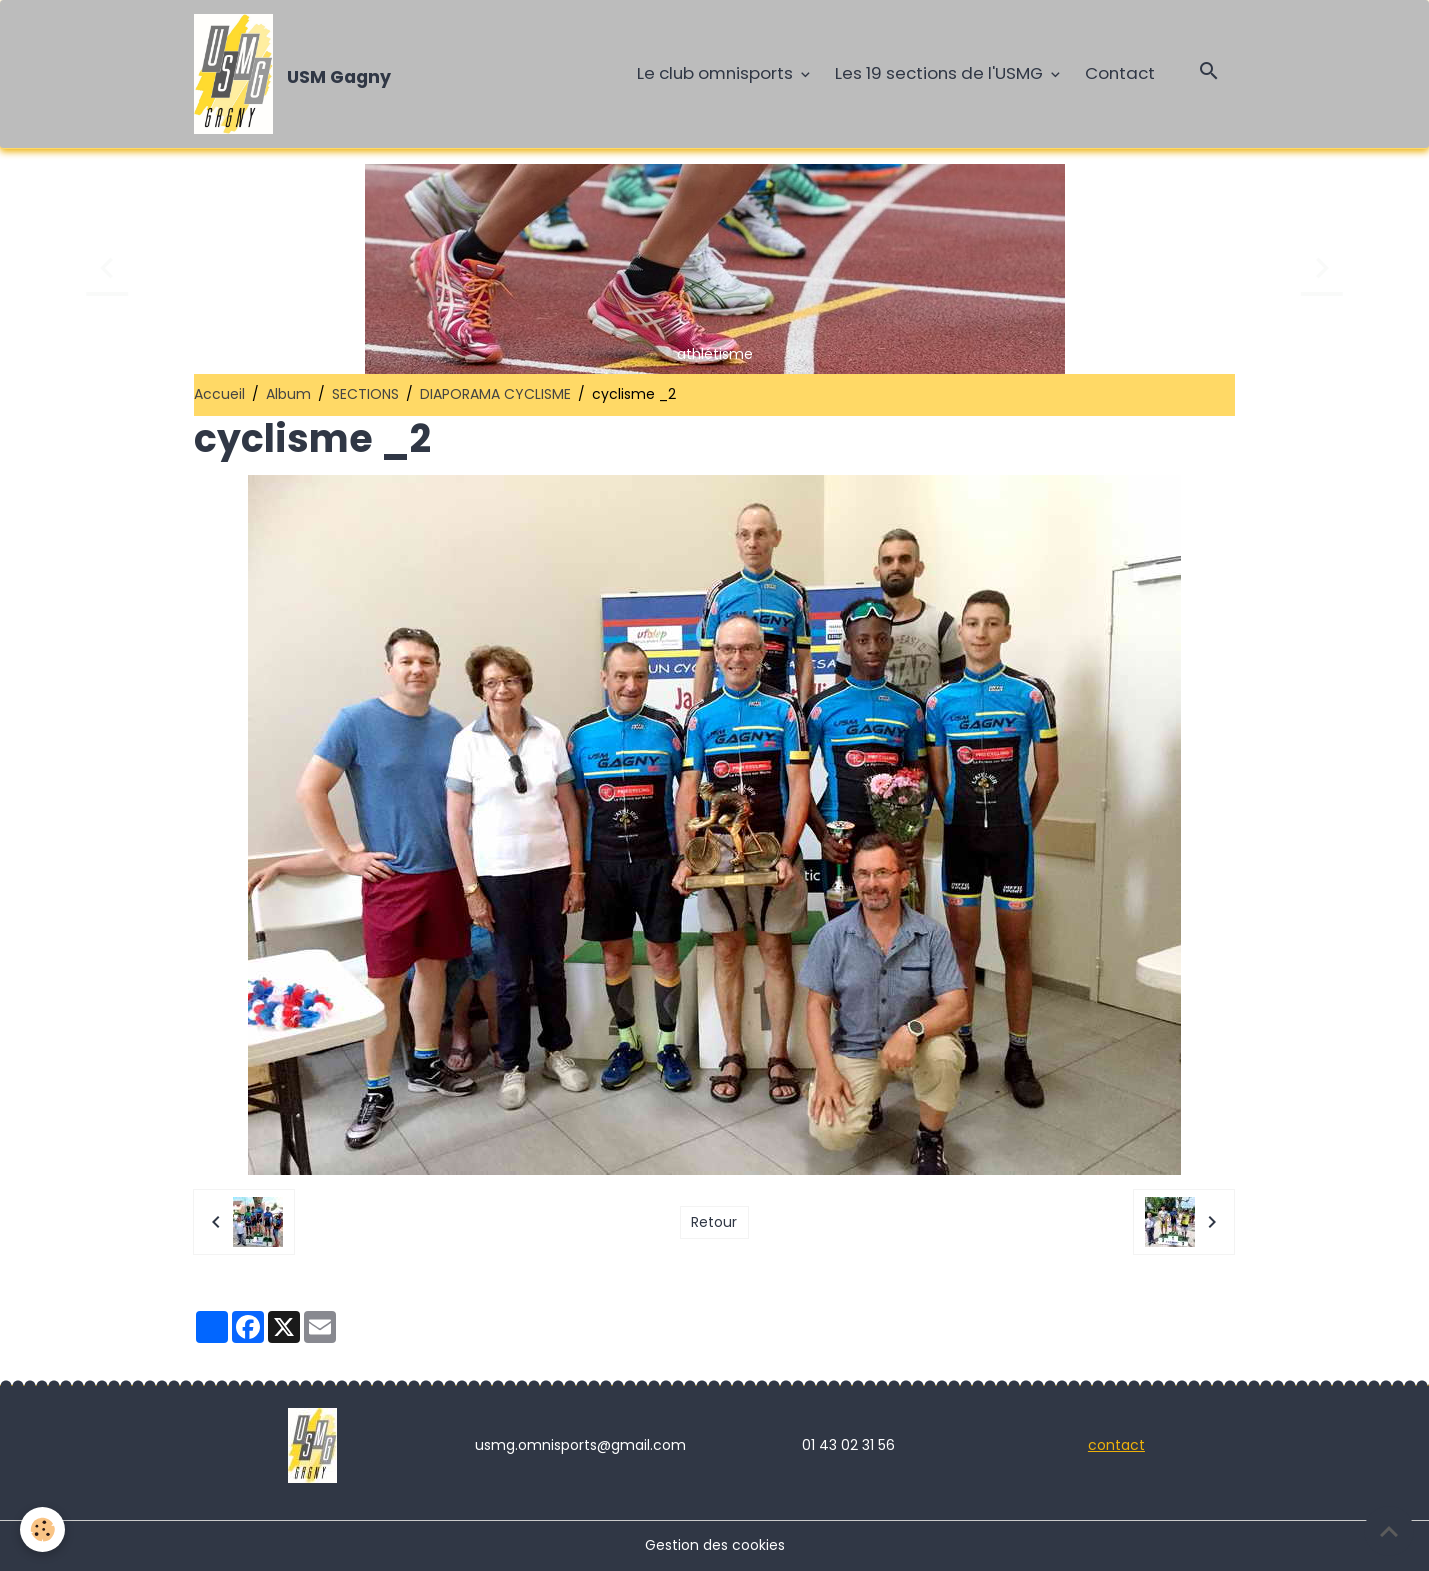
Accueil (219, 394)
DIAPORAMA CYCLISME (495, 394)
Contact (1120, 73)
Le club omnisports (717, 73)
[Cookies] (42, 1529)
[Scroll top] (1389, 1531)
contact (1116, 1445)
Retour (714, 1222)
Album (288, 394)
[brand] (296, 74)
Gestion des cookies (715, 1545)
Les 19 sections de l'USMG (941, 73)
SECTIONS (365, 394)
